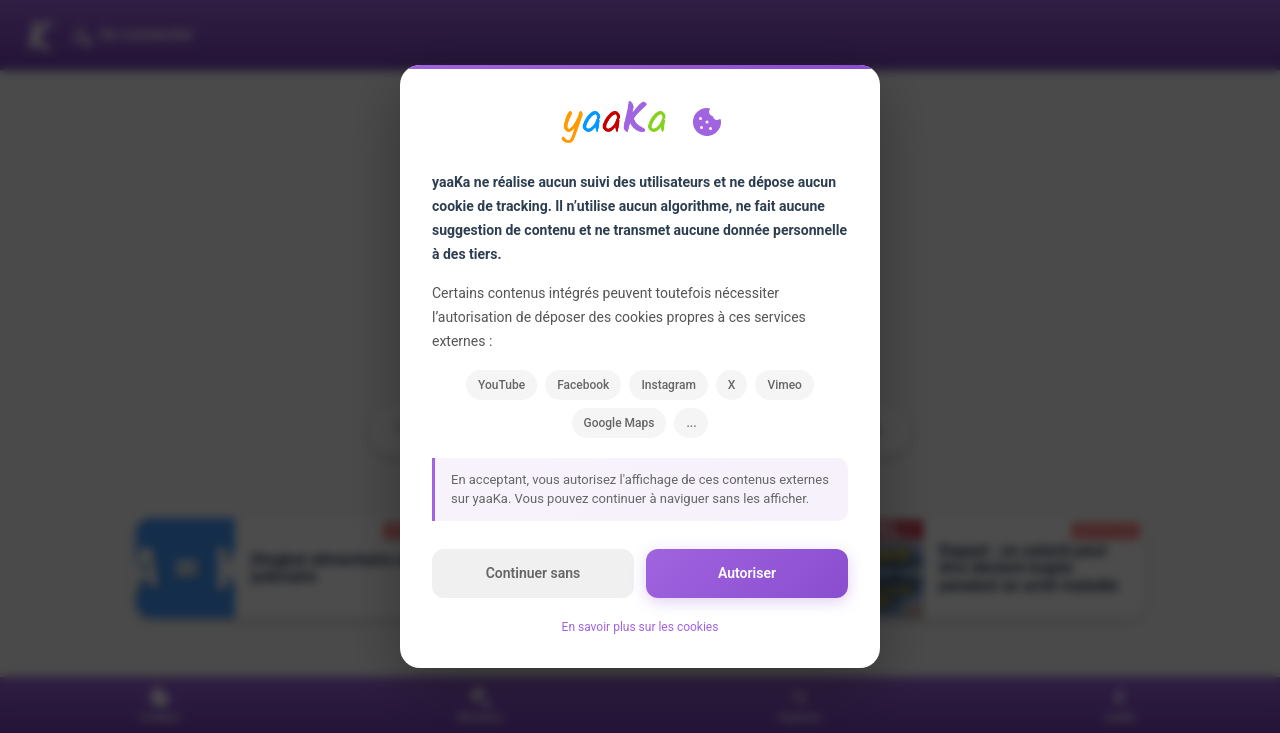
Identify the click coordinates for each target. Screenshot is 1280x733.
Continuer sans (533, 573)
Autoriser (747, 573)
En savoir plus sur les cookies (640, 627)
